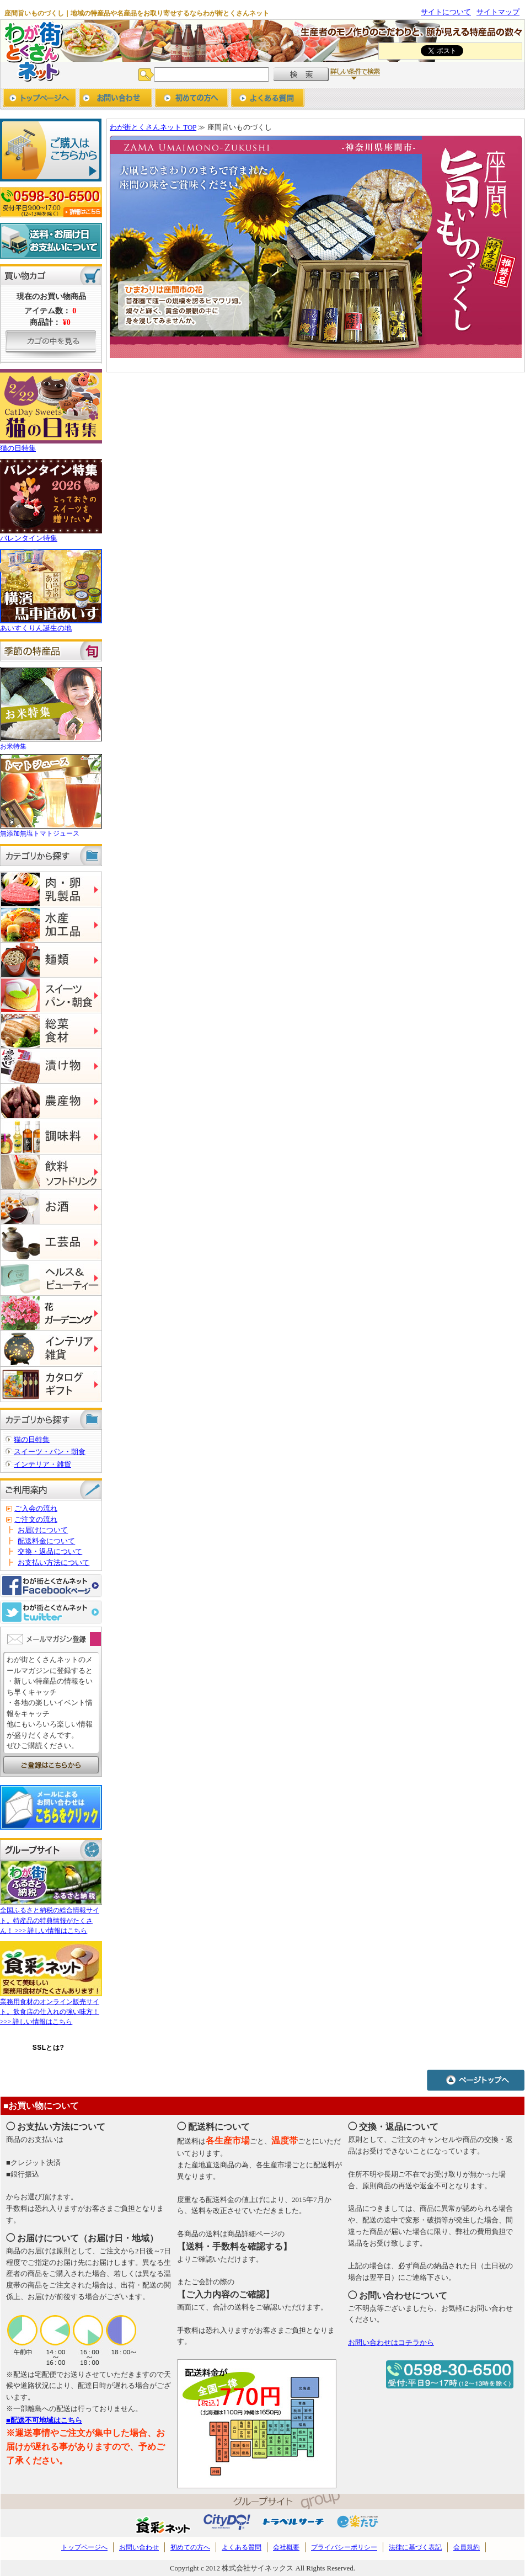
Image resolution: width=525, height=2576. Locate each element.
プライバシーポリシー (344, 2547)
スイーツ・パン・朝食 (49, 1451)
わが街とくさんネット (32, 51)
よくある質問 (241, 2547)
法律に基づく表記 (415, 2547)
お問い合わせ (115, 99)
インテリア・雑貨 (42, 1464)
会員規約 (466, 2547)
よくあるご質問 (267, 99)
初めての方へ (191, 99)
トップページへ (39, 99)
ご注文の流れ (35, 1519)
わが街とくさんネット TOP (153, 127)
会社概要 (286, 2547)
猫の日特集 (32, 1439)
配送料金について (46, 1541)
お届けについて (43, 1530)
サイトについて (446, 12)
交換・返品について (50, 1551)
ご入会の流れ (35, 1508)
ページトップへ (475, 2080)
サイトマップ (497, 12)
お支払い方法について (53, 1562)
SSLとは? (49, 2047)
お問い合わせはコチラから (391, 2342)
